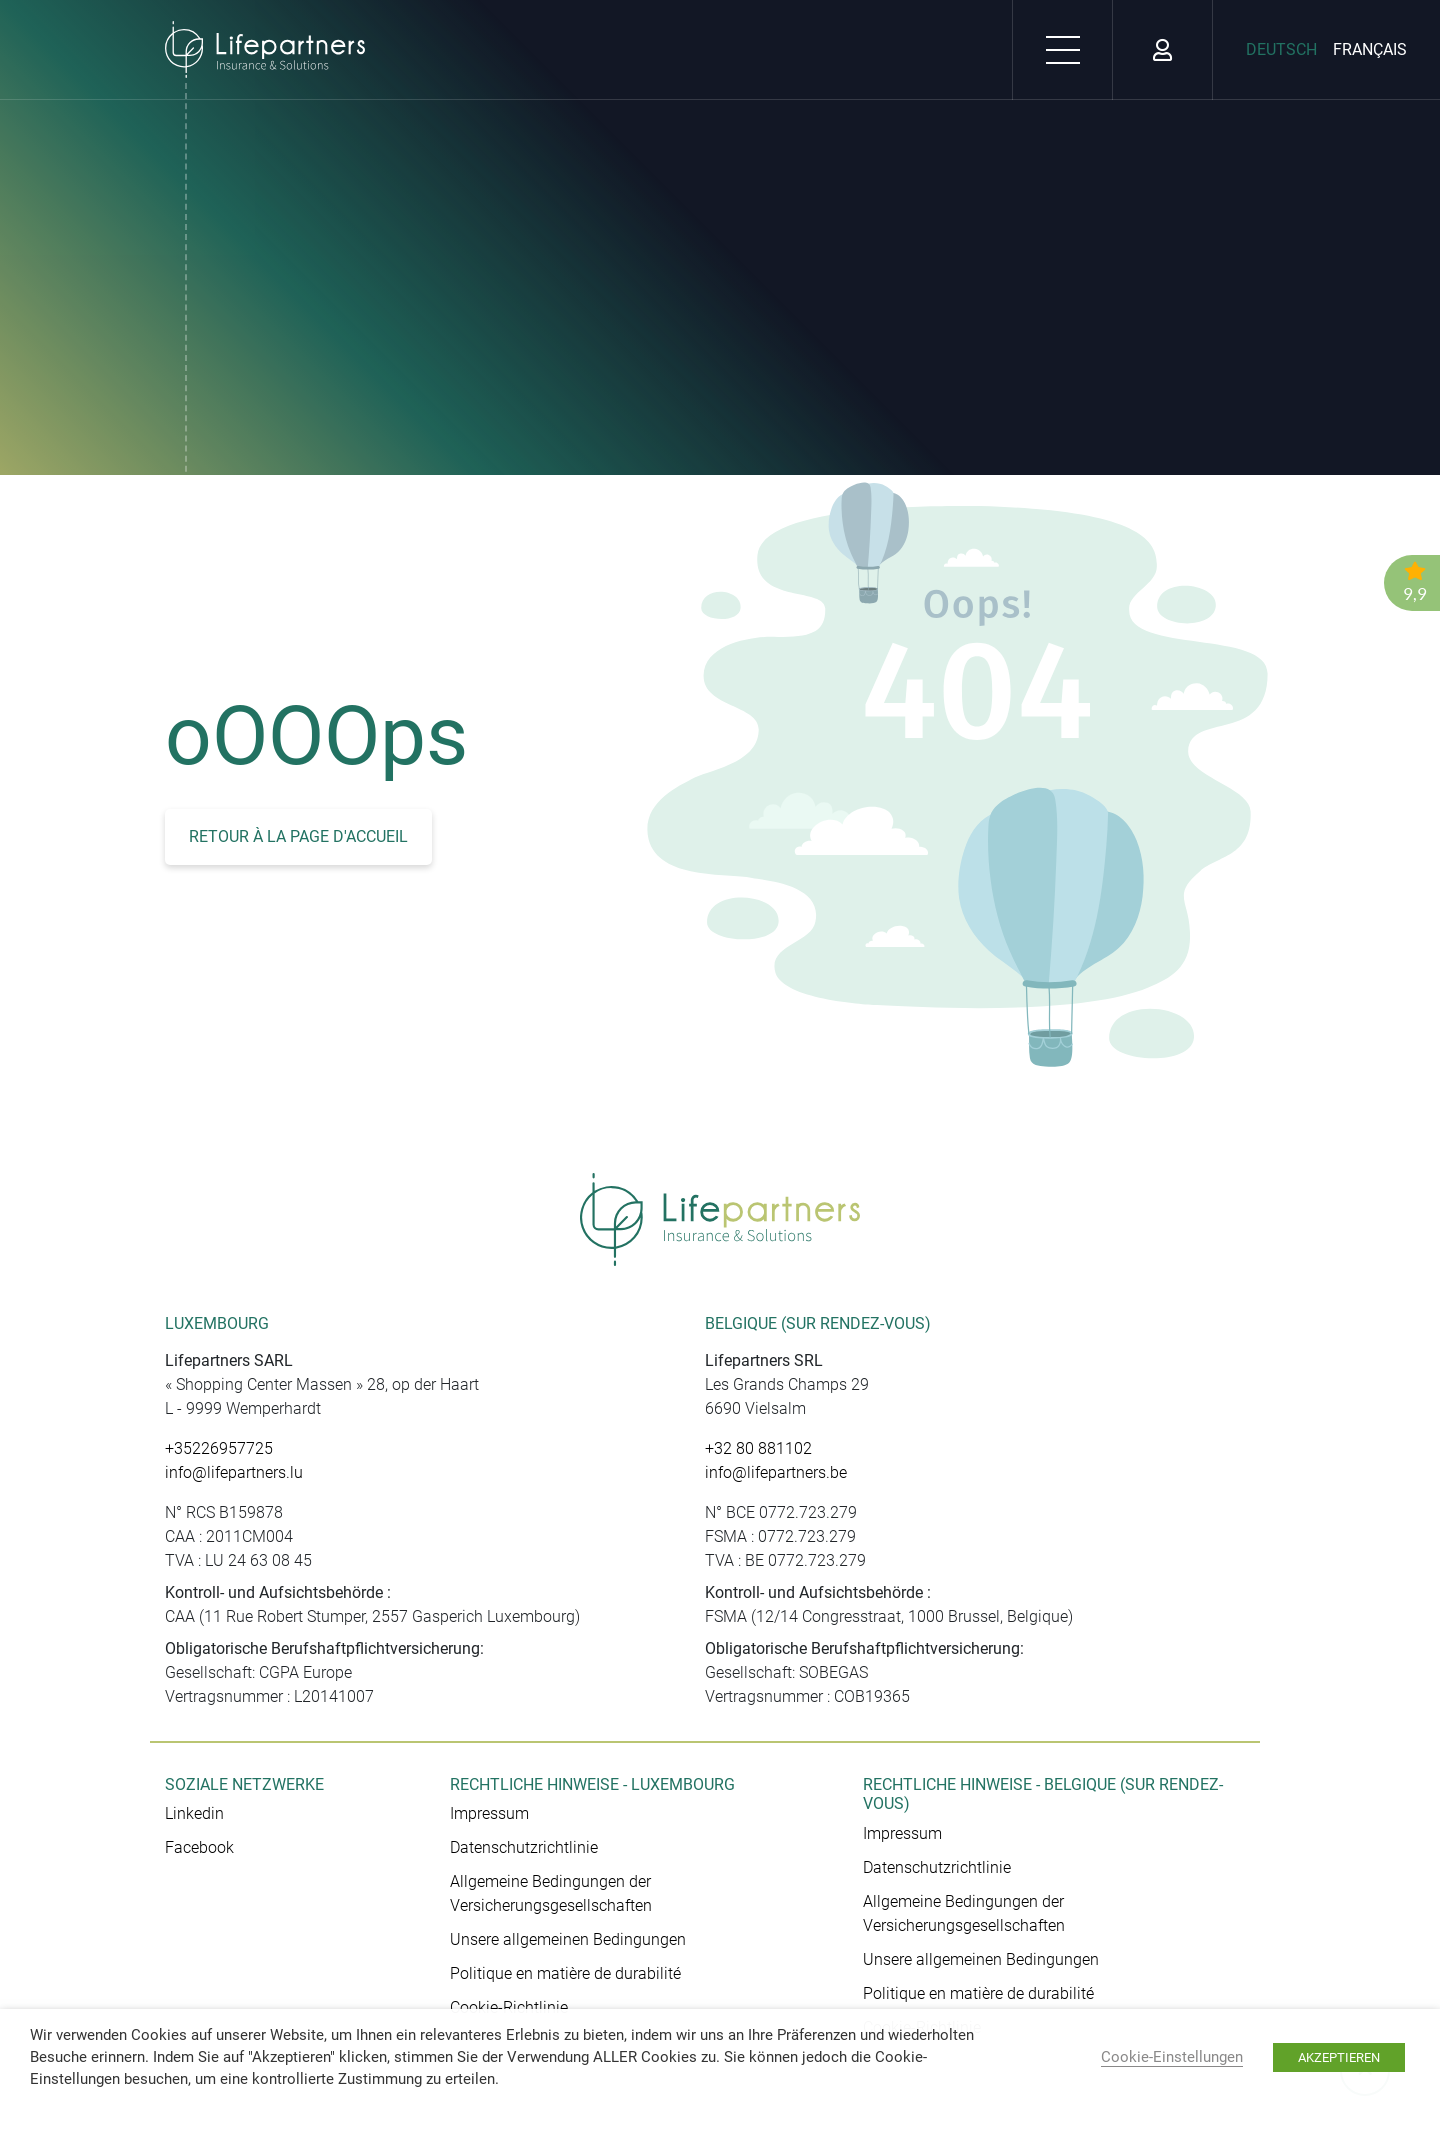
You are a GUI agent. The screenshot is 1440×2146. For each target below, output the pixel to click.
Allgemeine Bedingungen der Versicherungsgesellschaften (551, 1893)
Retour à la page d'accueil (298, 836)
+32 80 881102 (758, 1448)
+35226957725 (219, 1448)
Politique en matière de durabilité (565, 1973)
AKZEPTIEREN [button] (1339, 2057)
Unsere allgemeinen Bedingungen (568, 1939)
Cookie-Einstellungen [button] (1172, 2057)
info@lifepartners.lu (234, 1472)
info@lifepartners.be (776, 1472)
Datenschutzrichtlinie (524, 1847)
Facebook (199, 1847)
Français (1370, 49)
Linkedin (194, 1813)
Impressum (489, 1813)
